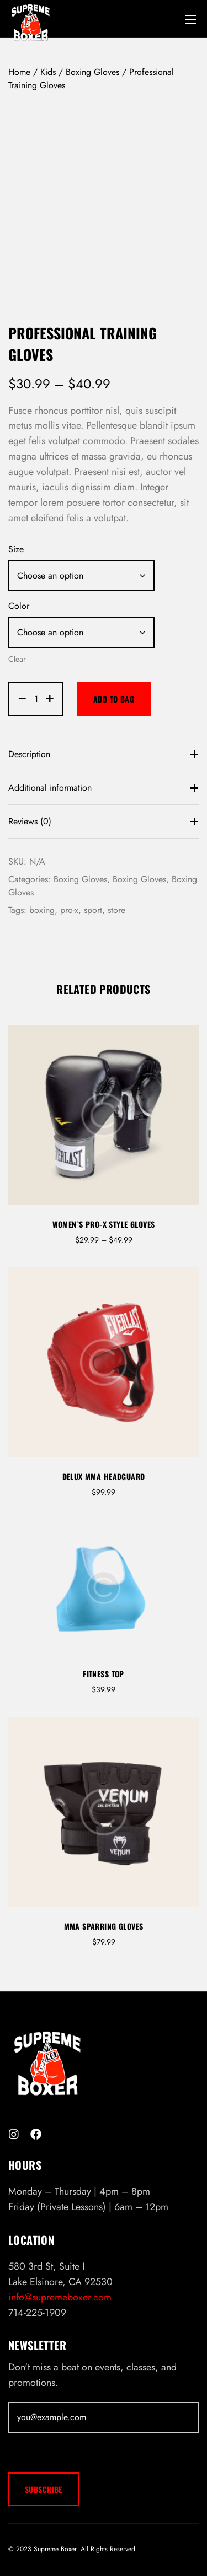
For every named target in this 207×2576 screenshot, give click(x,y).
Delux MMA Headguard (103, 1476)
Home (19, 72)
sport (93, 910)
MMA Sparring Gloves (104, 1926)
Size (16, 549)
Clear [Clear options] (17, 659)
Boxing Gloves (92, 72)
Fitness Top (103, 1673)
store (116, 910)
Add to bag (113, 699)
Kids (48, 72)
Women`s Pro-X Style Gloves (103, 1224)
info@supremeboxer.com (60, 2297)
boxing (42, 910)
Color (18, 606)
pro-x (69, 910)
